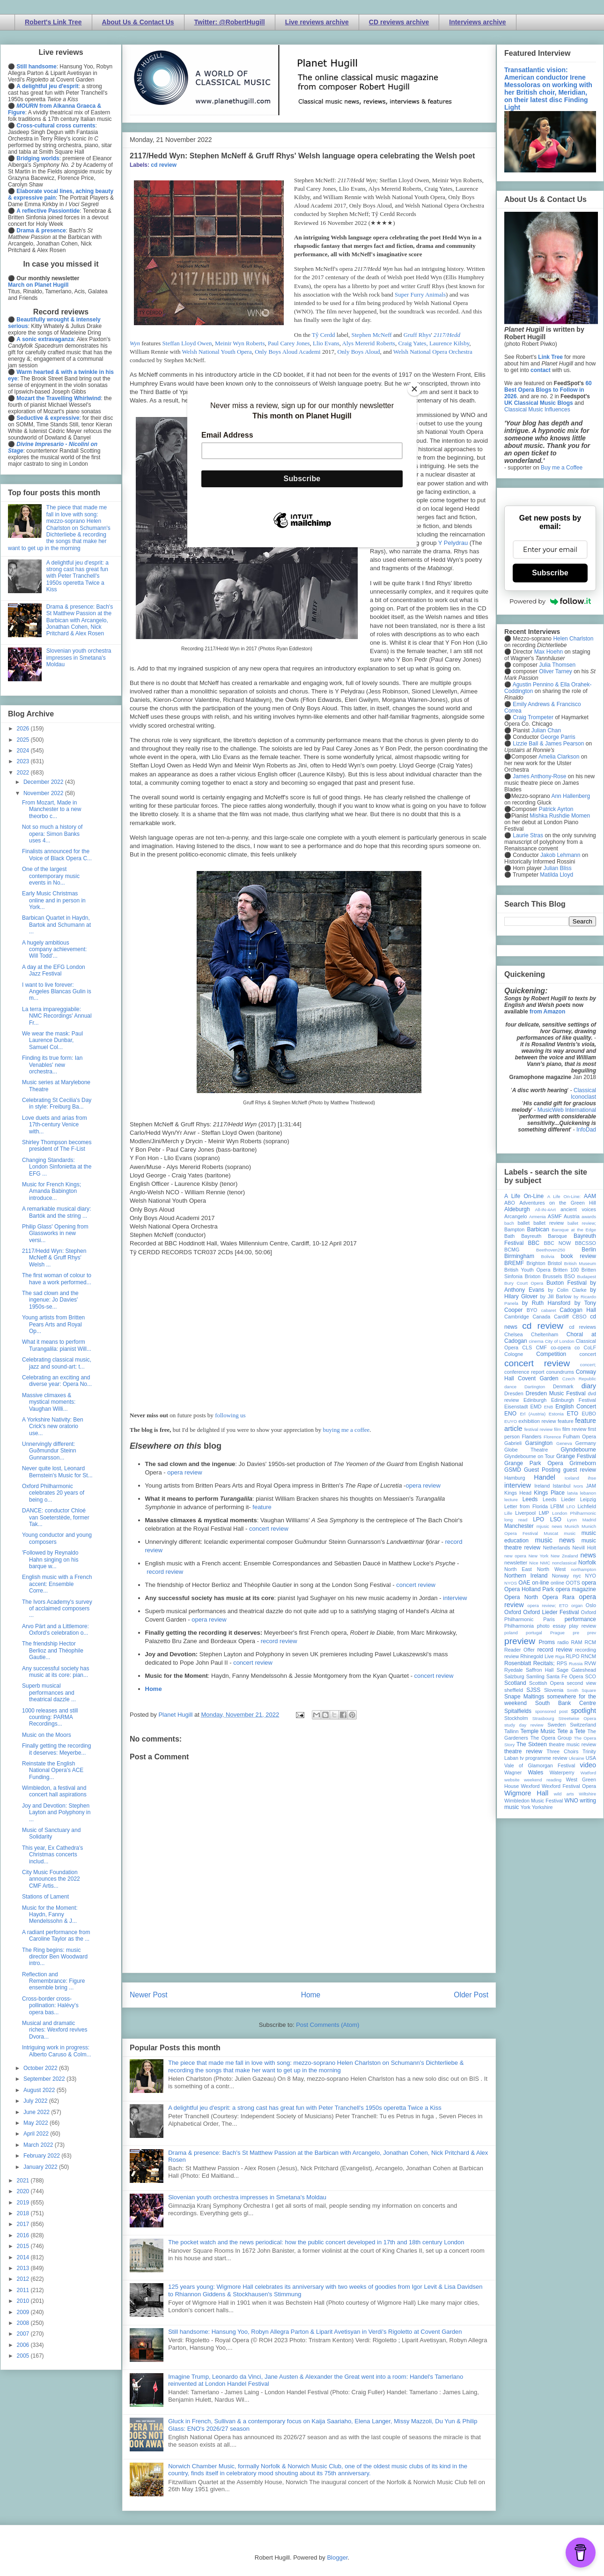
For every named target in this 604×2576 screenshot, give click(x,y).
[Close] (414, 389)
